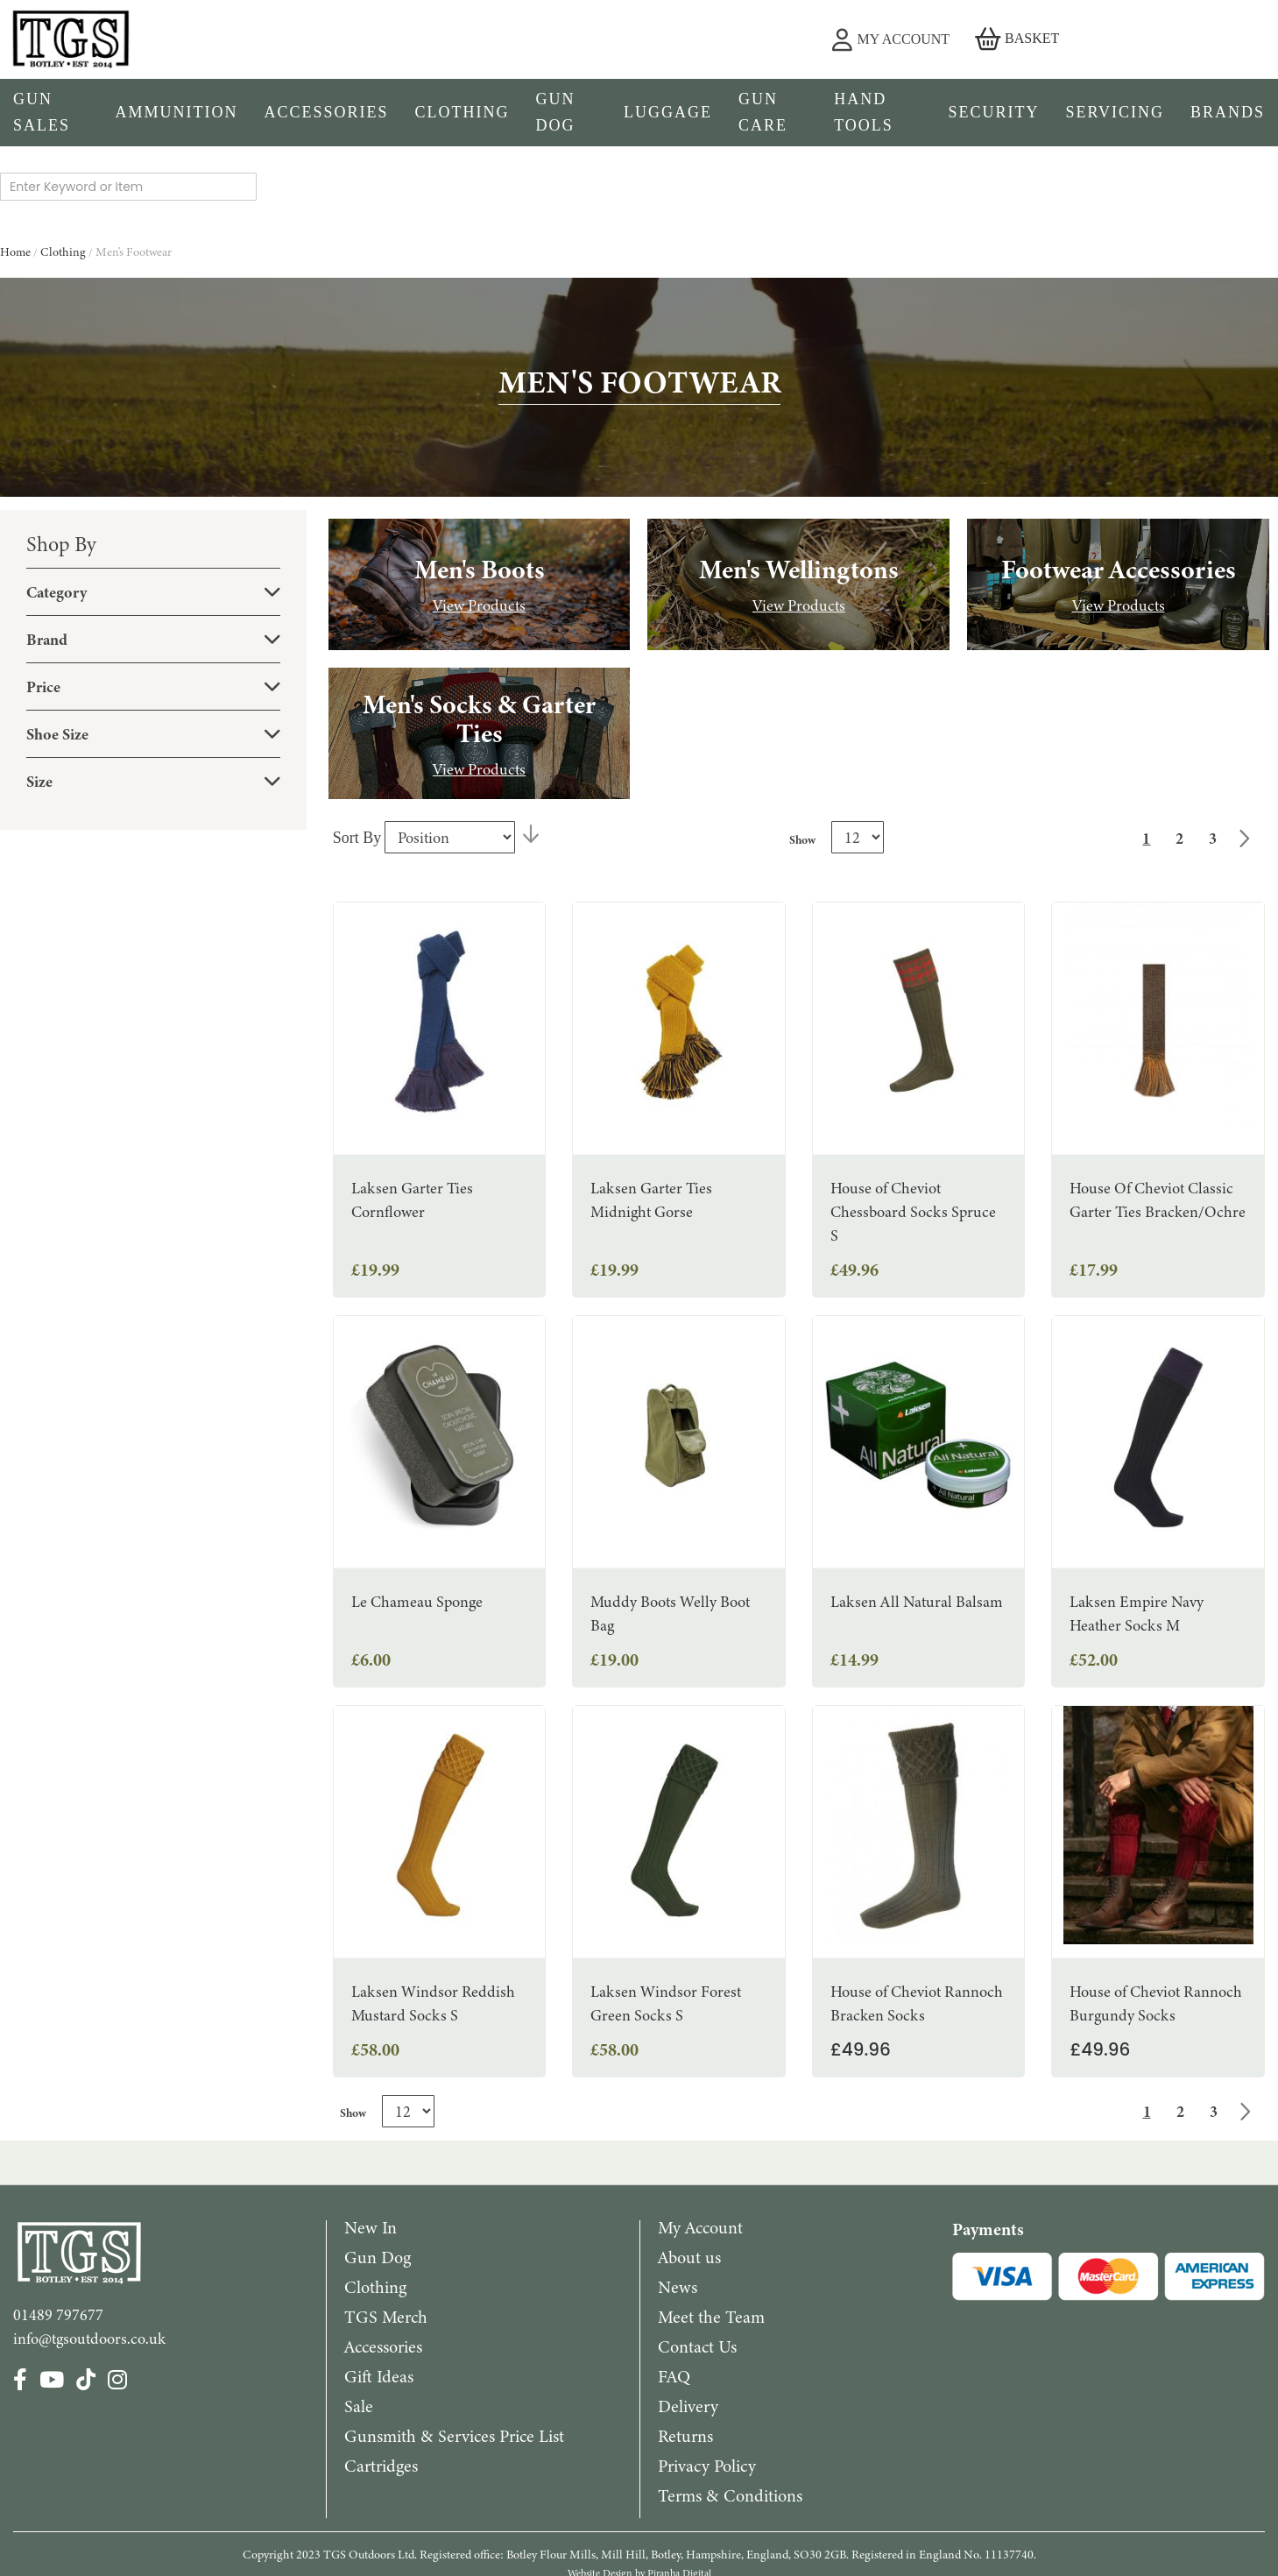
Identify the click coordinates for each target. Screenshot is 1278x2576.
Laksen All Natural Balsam (916, 1529)
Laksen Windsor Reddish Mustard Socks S (433, 1931)
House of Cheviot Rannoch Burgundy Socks (1156, 1931)
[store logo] (213, 39)
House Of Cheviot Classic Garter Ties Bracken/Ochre (1158, 1128)
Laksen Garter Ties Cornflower (412, 1128)
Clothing (64, 180)
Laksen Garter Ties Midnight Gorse (651, 1128)
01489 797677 (58, 2243)
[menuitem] (51, 112)
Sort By (357, 766)
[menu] (639, 112)
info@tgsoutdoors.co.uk (89, 2266)
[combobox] (645, 40)
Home (16, 180)
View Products (479, 533)
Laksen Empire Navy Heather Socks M (1137, 1541)
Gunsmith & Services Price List (454, 2364)
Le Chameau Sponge (417, 1529)
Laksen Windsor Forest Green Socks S (665, 1931)
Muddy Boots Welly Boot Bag (670, 1541)
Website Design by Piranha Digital (639, 2502)
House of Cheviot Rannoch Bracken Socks (916, 1931)
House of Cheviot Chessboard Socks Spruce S (913, 1140)
